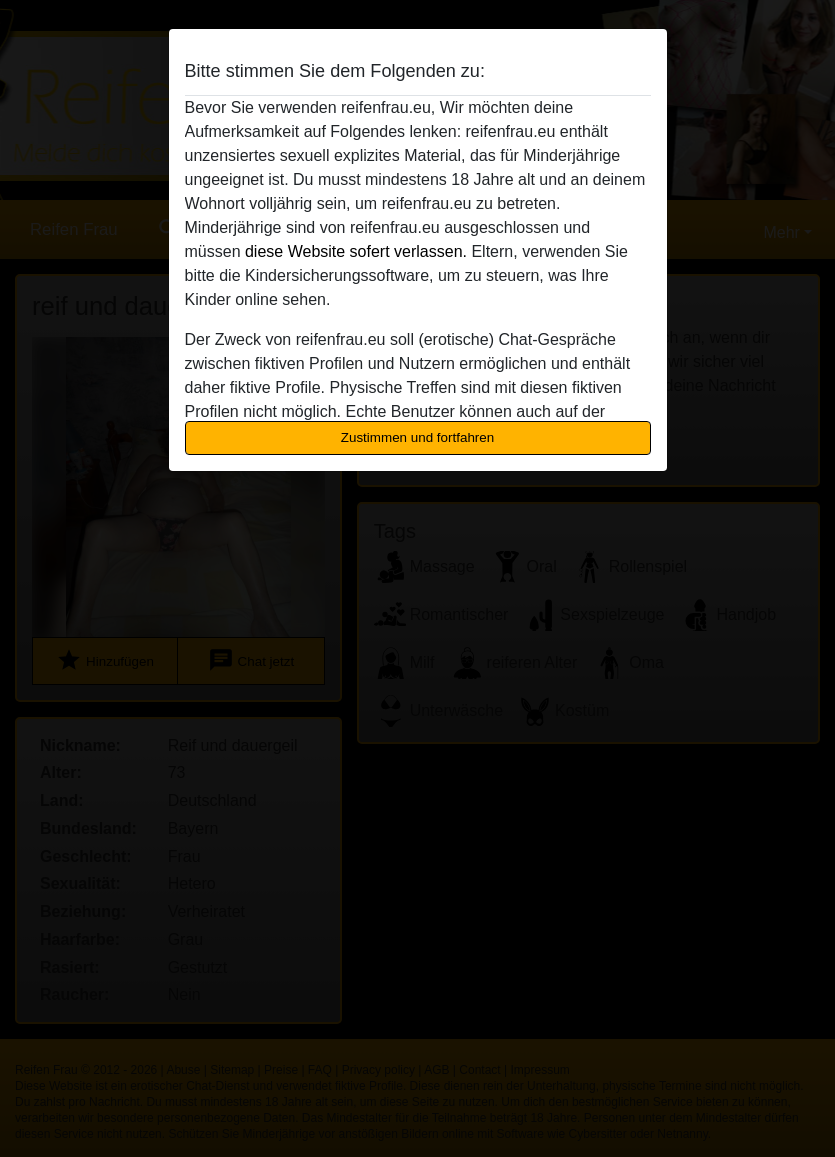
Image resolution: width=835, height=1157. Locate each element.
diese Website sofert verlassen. (356, 251)
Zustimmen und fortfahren (418, 437)
